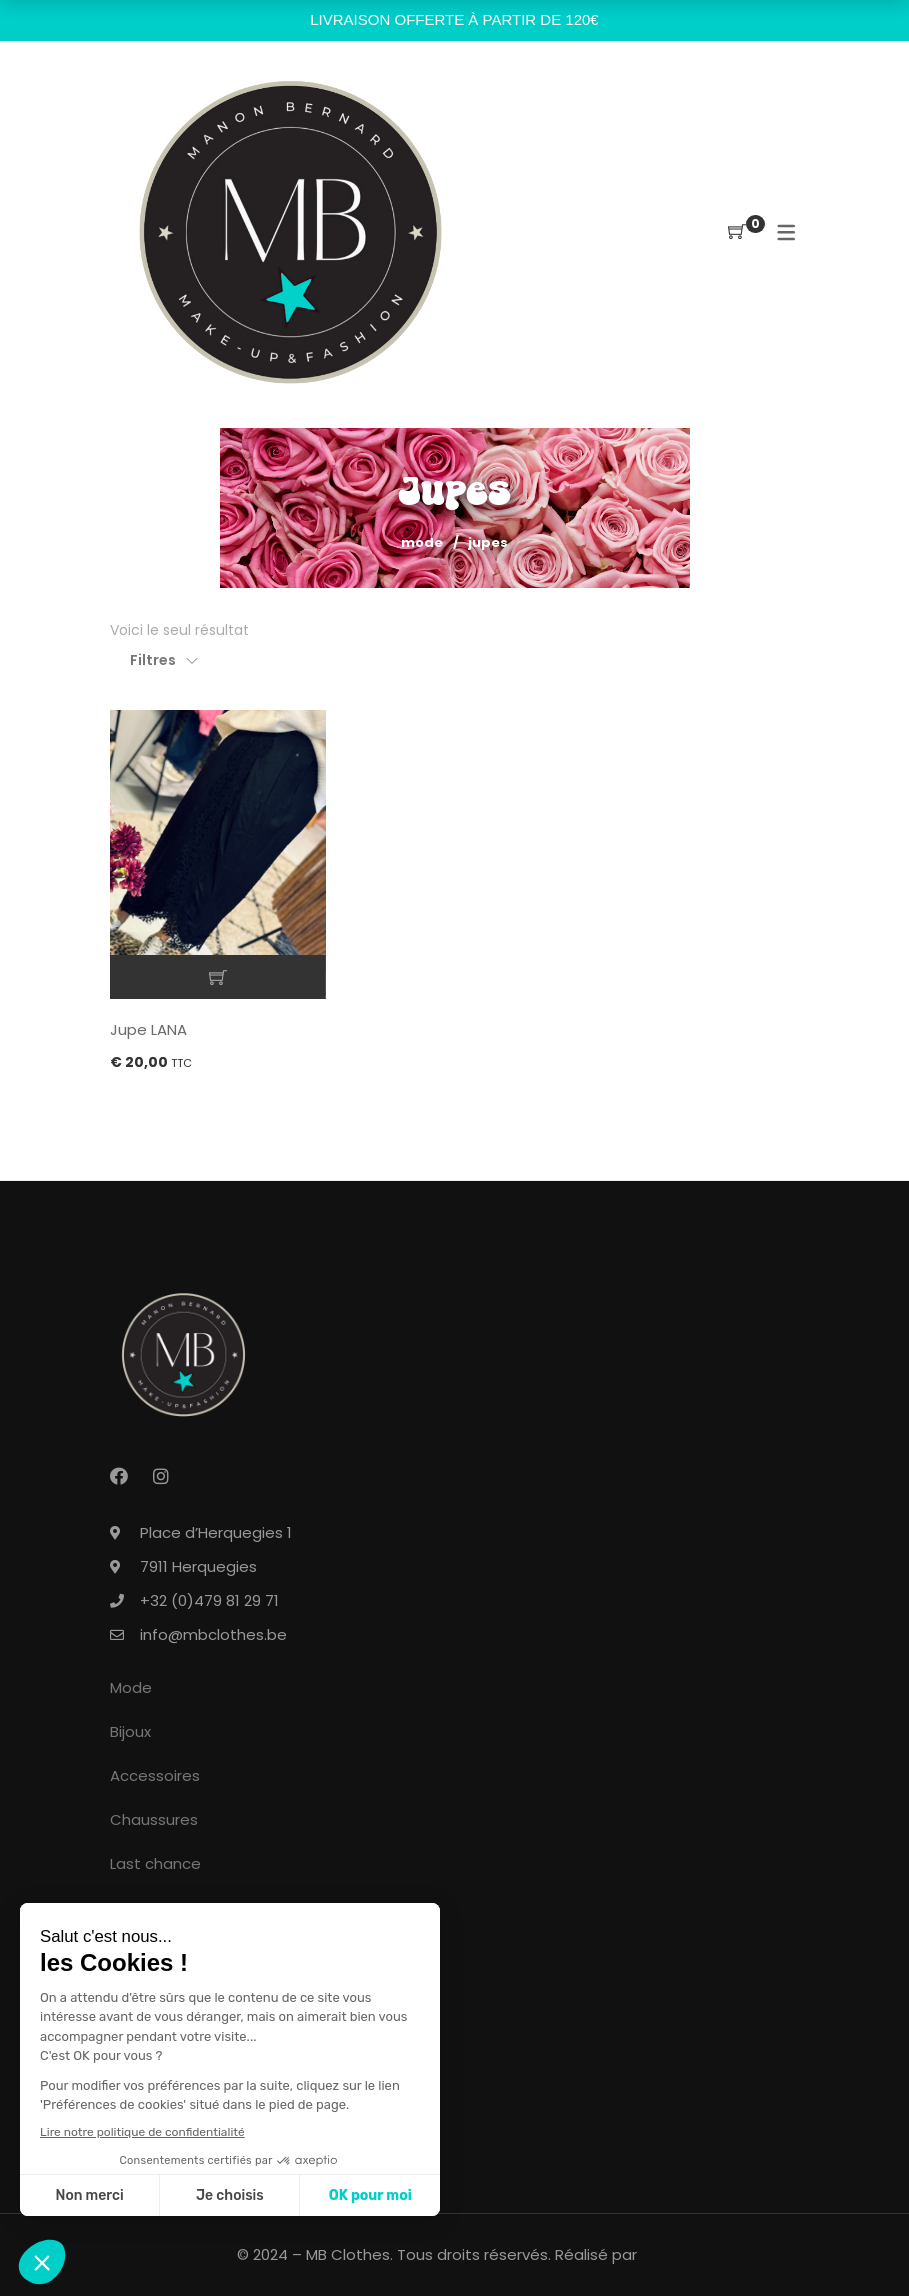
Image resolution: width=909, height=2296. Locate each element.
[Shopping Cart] (737, 232)
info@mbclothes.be (213, 1634)
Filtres (153, 660)
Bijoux (130, 1731)
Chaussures (154, 1819)
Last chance (155, 1863)
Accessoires (155, 1775)
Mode (422, 542)
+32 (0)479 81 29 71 (209, 1600)
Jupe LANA (148, 1029)
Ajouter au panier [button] (218, 977)
